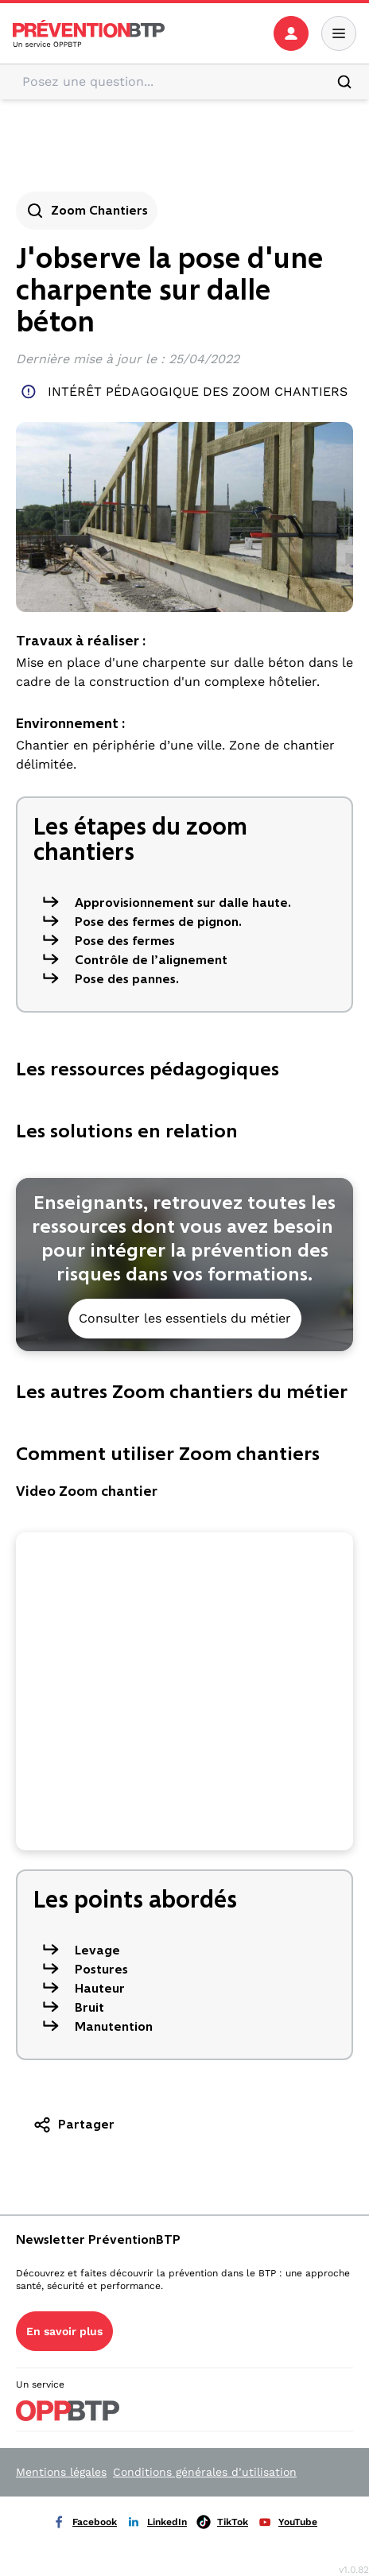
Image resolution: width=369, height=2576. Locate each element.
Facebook (84, 2522)
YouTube (287, 2522)
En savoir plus (64, 2331)
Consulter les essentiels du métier (185, 1318)
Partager (74, 2124)
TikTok (222, 2522)
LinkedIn (156, 2522)
